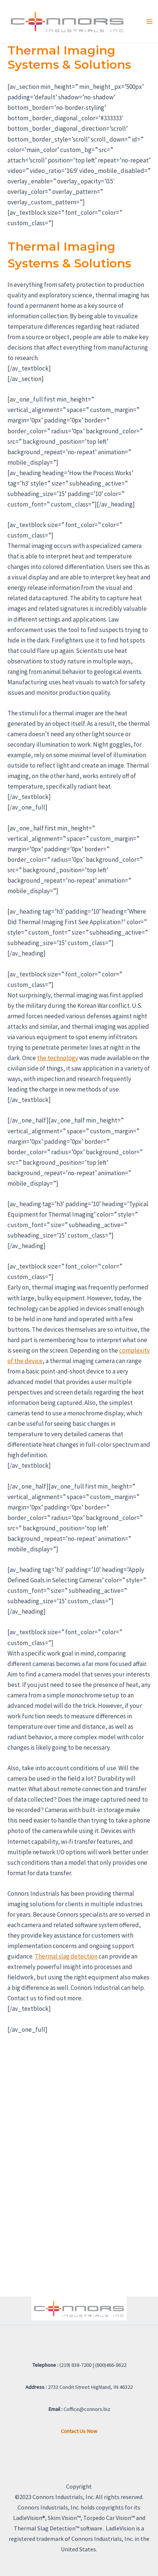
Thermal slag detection (66, 1956)
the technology (57, 1058)
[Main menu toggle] (149, 21)
